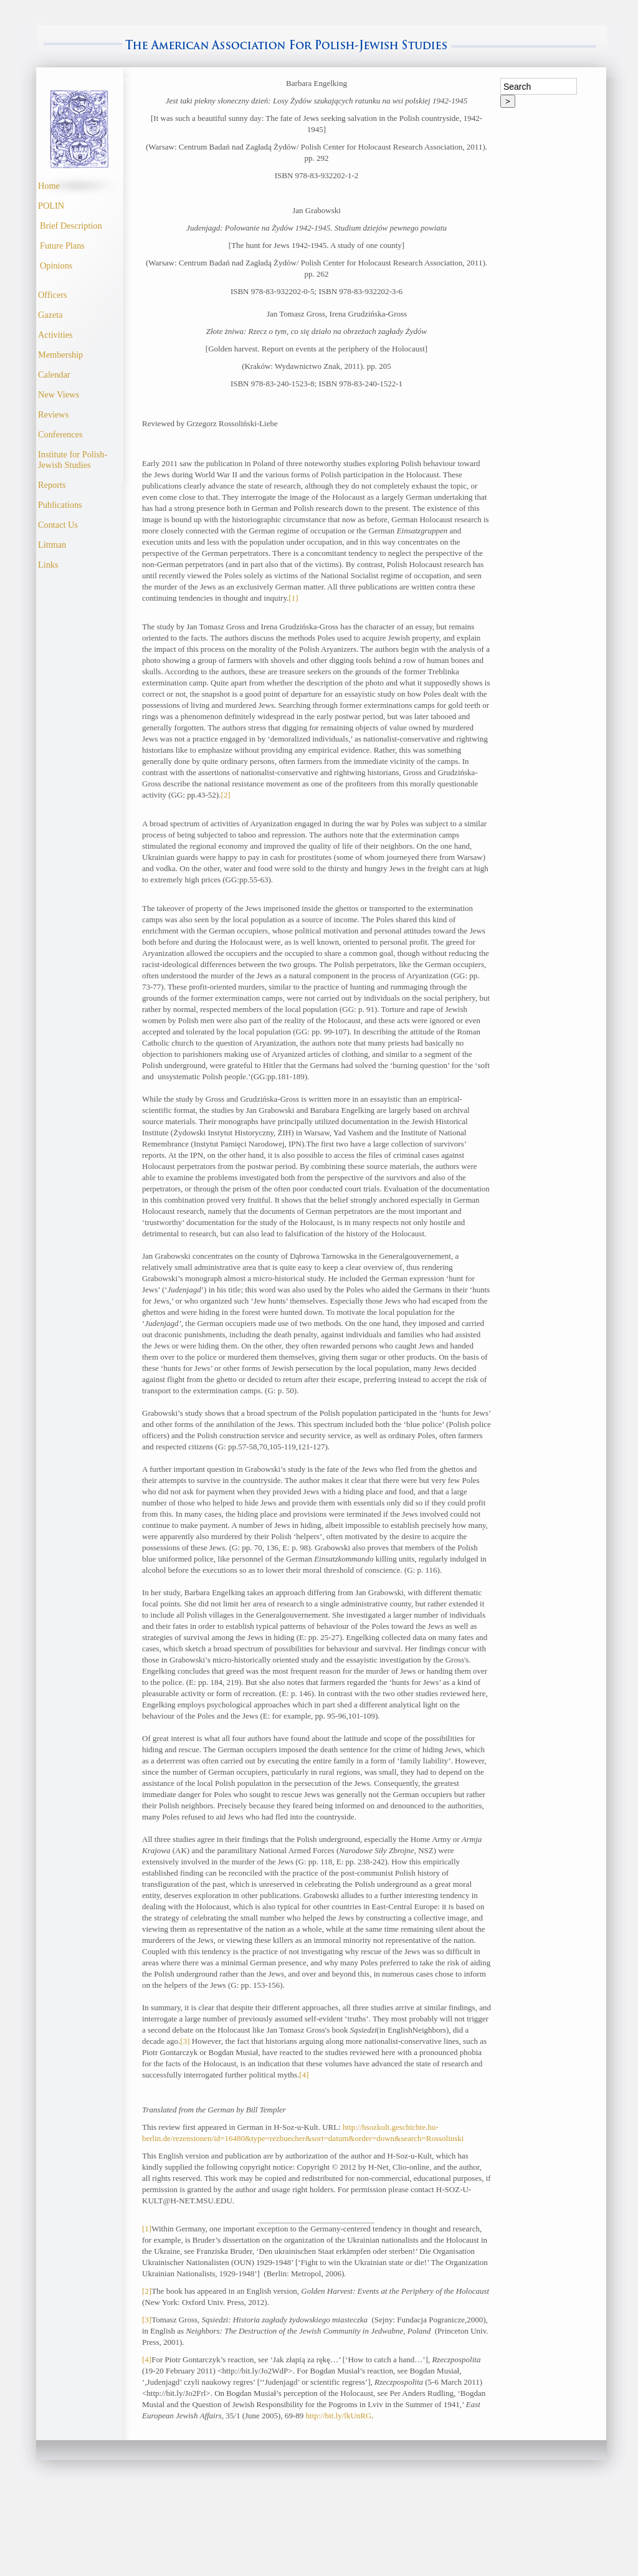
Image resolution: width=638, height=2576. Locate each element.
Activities (55, 335)
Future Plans (62, 245)
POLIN (51, 206)
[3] (184, 2041)
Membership (60, 355)
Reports (51, 485)
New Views (58, 394)
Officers (52, 295)
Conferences (60, 434)
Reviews (53, 414)
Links (48, 565)
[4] (303, 2074)
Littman (52, 545)
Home (49, 186)
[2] (225, 794)
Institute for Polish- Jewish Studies (72, 459)
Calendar (54, 374)
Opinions (56, 265)
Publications (60, 505)
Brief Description (71, 226)
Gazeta (50, 315)
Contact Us (58, 525)
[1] (293, 598)
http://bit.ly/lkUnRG (339, 2415)
